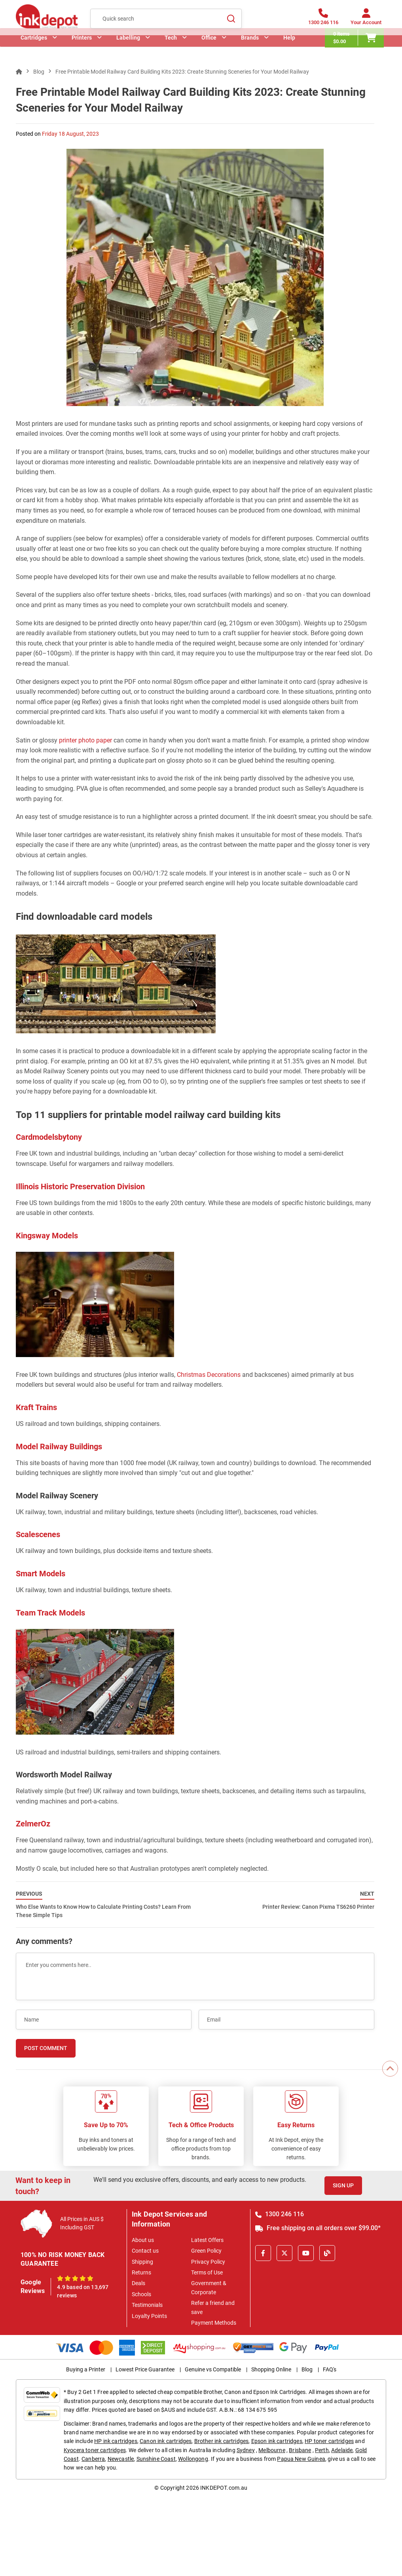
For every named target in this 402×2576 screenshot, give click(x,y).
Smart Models (40, 1573)
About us (143, 2240)
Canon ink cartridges (166, 2441)
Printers (82, 49)
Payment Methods (213, 2323)
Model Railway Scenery (57, 1495)
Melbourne (271, 2450)
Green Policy (206, 2251)
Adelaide (342, 2450)
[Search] (231, 20)
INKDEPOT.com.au (223, 2488)
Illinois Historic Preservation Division (80, 1186)
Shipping (142, 2262)
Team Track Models (50, 1612)
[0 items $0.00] (357, 49)
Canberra (93, 2459)
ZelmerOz (33, 1823)
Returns (141, 2272)
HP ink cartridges (115, 2441)
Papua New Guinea (301, 2459)
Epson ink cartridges (276, 2441)
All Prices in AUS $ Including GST (82, 2223)
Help (289, 49)
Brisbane (300, 2450)
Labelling (128, 49)
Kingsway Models (47, 1235)
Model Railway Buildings (59, 1446)
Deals (138, 2283)
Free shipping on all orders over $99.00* (318, 2228)
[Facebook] (263, 2253)
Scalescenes (38, 1534)
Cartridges (34, 49)
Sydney (246, 2450)
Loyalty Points (149, 2316)
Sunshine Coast (156, 2459)
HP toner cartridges (329, 2441)
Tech (171, 49)
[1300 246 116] (323, 20)
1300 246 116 (279, 2214)
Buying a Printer (85, 2369)
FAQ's (329, 2369)
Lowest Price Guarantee (145, 2369)
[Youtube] (305, 2253)
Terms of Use (207, 2272)
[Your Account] (366, 20)
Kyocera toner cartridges (95, 2450)
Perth (322, 2450)
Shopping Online (271, 2369)
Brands (250, 49)
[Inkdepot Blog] (327, 2253)
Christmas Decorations (209, 1374)
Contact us (145, 2251)
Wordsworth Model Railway (64, 1774)
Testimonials (147, 2305)
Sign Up (343, 2185)
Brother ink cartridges (221, 2441)
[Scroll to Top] (390, 2069)
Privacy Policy (208, 2262)
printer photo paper (84, 740)
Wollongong (193, 2459)
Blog (307, 2369)
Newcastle (121, 2459)
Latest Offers (207, 2240)
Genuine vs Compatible (213, 2369)
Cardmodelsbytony (49, 1137)
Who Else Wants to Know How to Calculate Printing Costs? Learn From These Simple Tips (103, 1904)
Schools (141, 2294)
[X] (284, 2253)
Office (208, 49)
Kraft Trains (36, 1407)
